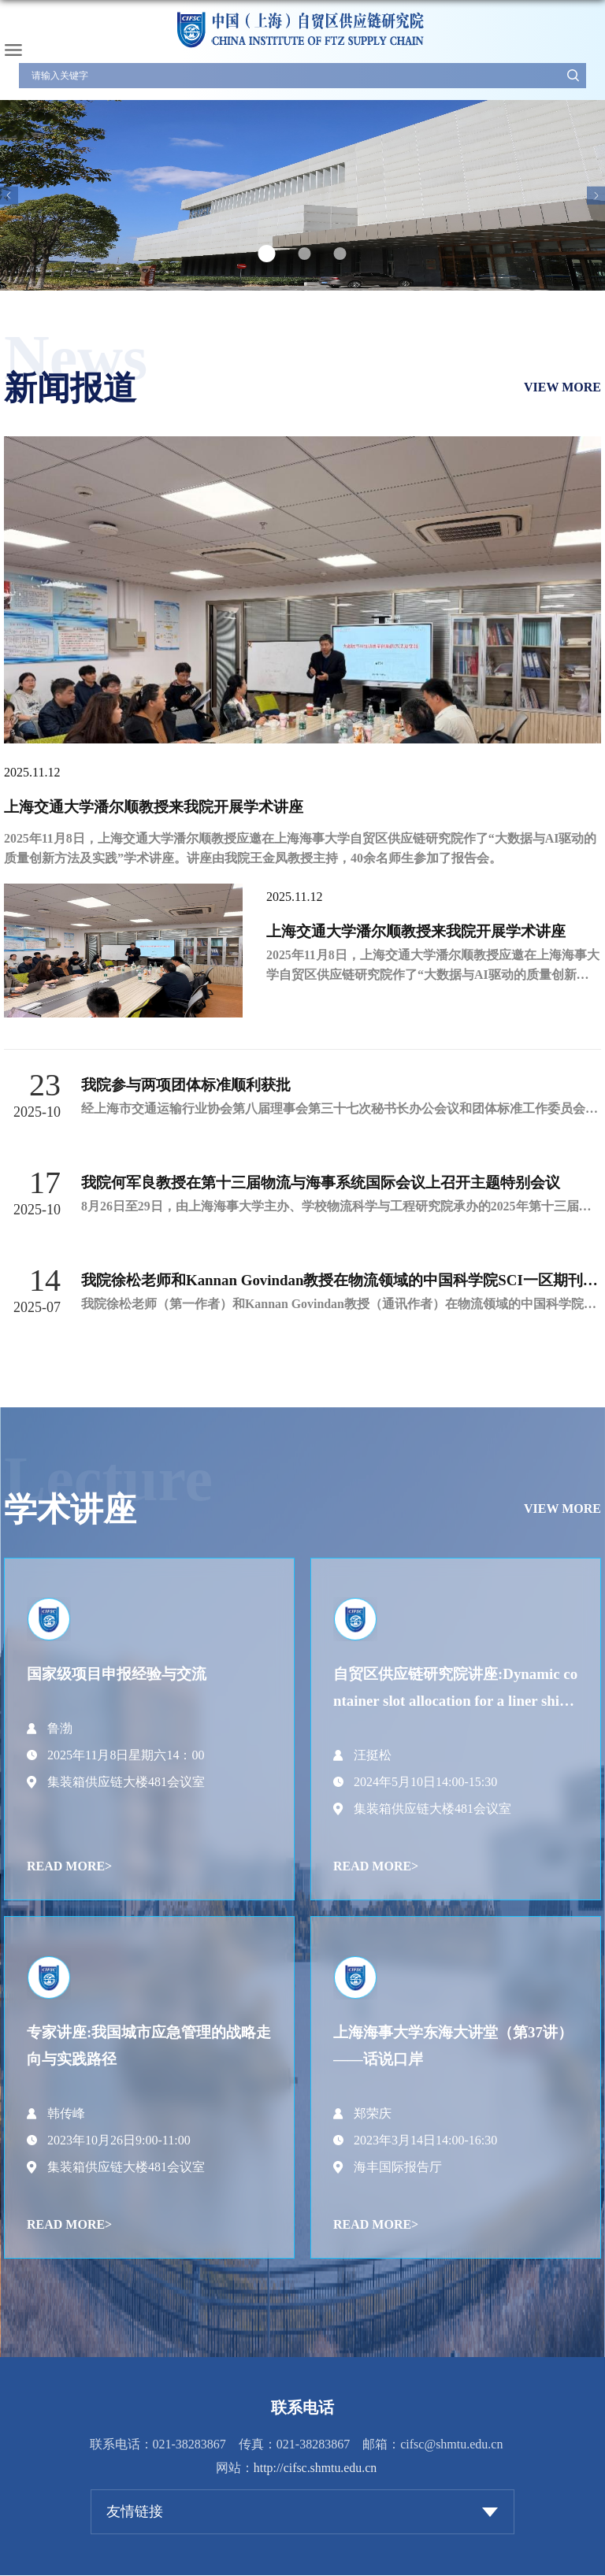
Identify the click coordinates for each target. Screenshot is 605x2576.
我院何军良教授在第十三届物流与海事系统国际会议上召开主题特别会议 (320, 1182)
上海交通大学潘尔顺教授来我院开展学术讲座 (153, 807)
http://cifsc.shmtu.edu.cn (315, 2467)
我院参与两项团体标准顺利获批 (186, 1085)
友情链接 (134, 2512)
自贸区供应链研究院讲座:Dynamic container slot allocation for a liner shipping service (455, 1701)
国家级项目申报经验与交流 (116, 1674)
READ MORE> (69, 1866)
